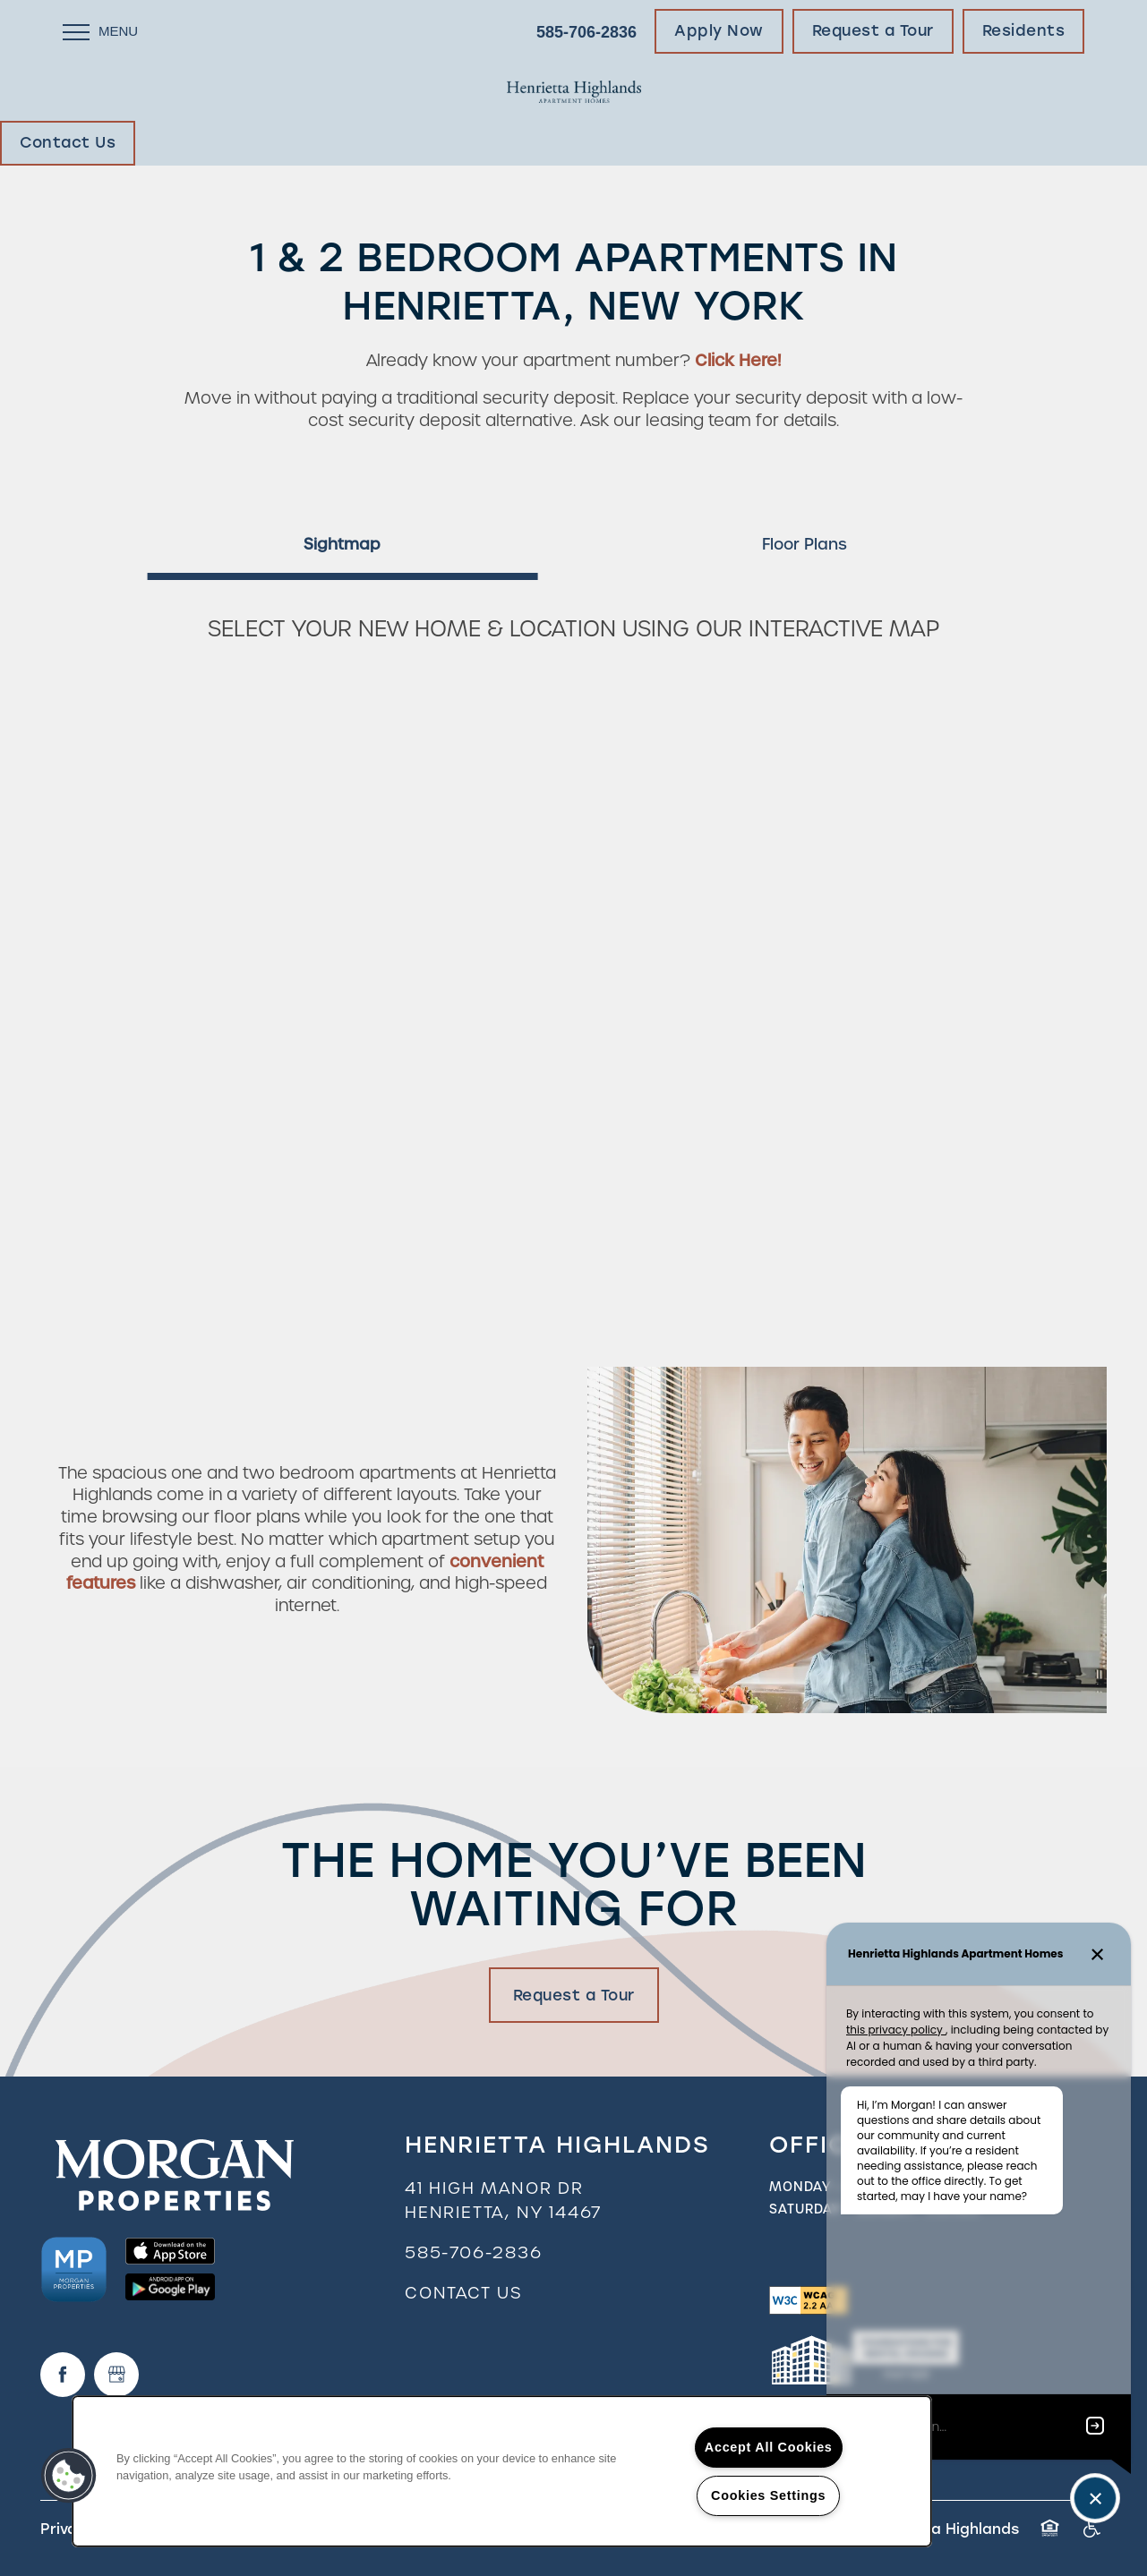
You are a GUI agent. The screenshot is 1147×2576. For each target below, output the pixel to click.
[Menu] (100, 31)
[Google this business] (116, 2374)
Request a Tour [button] (574, 1995)
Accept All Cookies (769, 2447)
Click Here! (738, 360)
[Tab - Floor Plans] (805, 544)
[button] (719, 31)
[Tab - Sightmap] (342, 544)
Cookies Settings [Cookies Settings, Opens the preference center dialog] (768, 2495)
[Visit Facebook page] (62, 2374)
